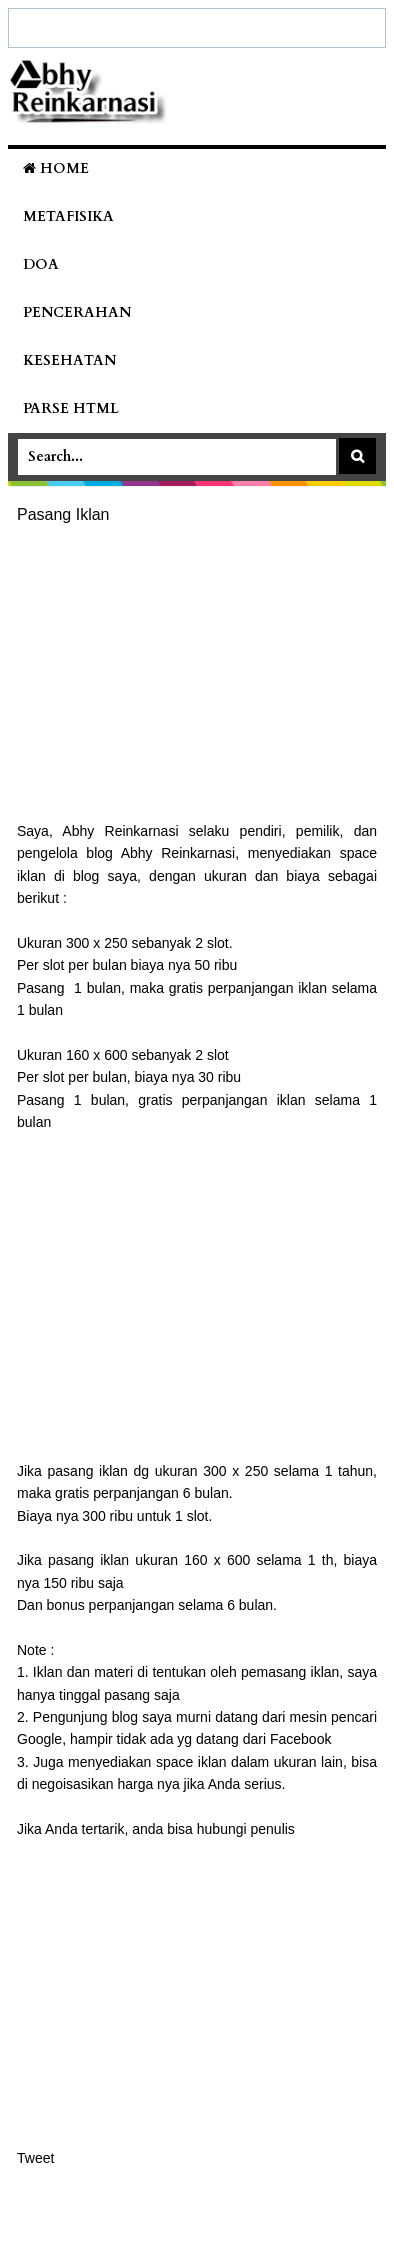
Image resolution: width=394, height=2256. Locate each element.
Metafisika (68, 216)
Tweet (35, 2158)
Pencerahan (77, 312)
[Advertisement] (197, 674)
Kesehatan (69, 360)
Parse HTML (71, 408)
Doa (41, 264)
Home (56, 168)
